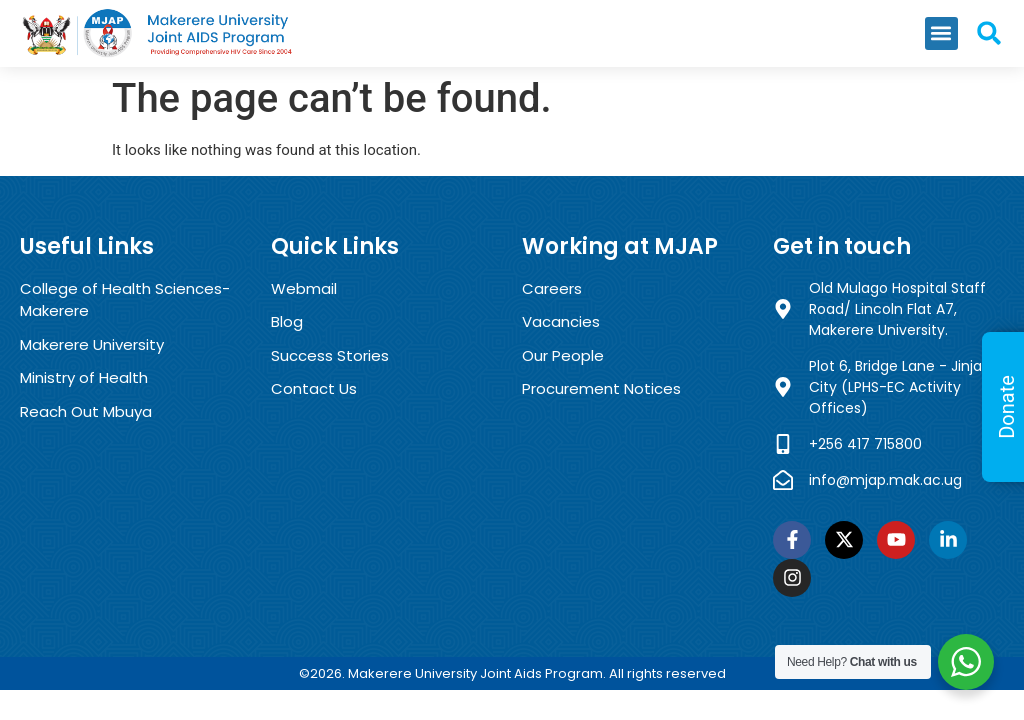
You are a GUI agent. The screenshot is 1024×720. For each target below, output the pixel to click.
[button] (941, 33)
